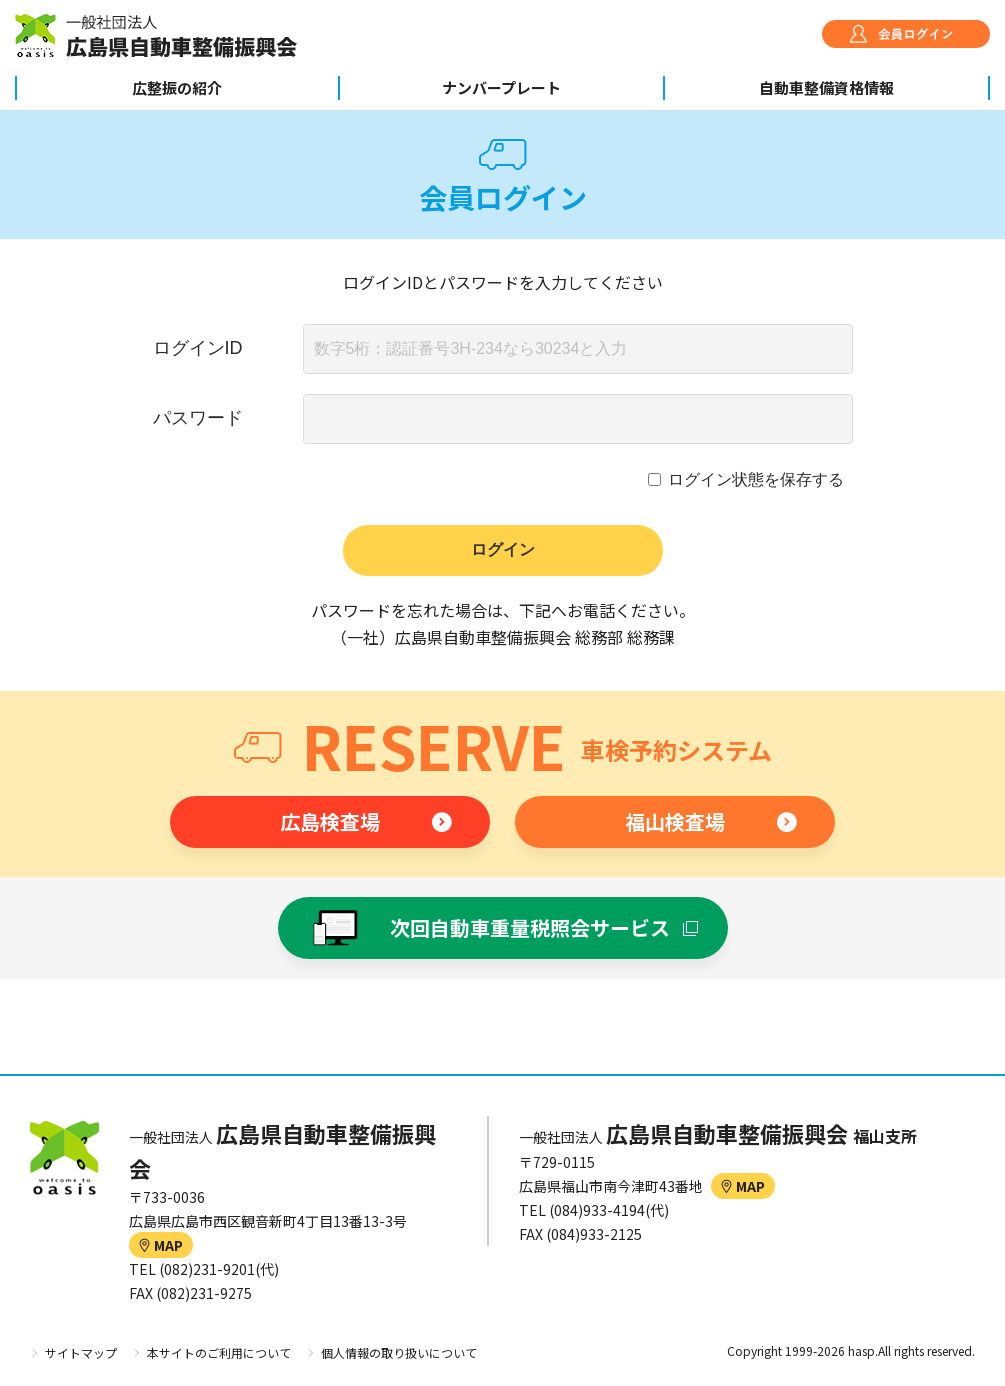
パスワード (198, 418)
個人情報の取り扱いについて (399, 1352)
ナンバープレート (501, 87)
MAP (161, 1245)
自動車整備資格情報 (826, 87)
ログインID (198, 348)
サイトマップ (81, 1352)
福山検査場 (675, 821)
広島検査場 (330, 821)
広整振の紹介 (177, 87)
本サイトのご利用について (219, 1352)
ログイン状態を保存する (756, 479)
